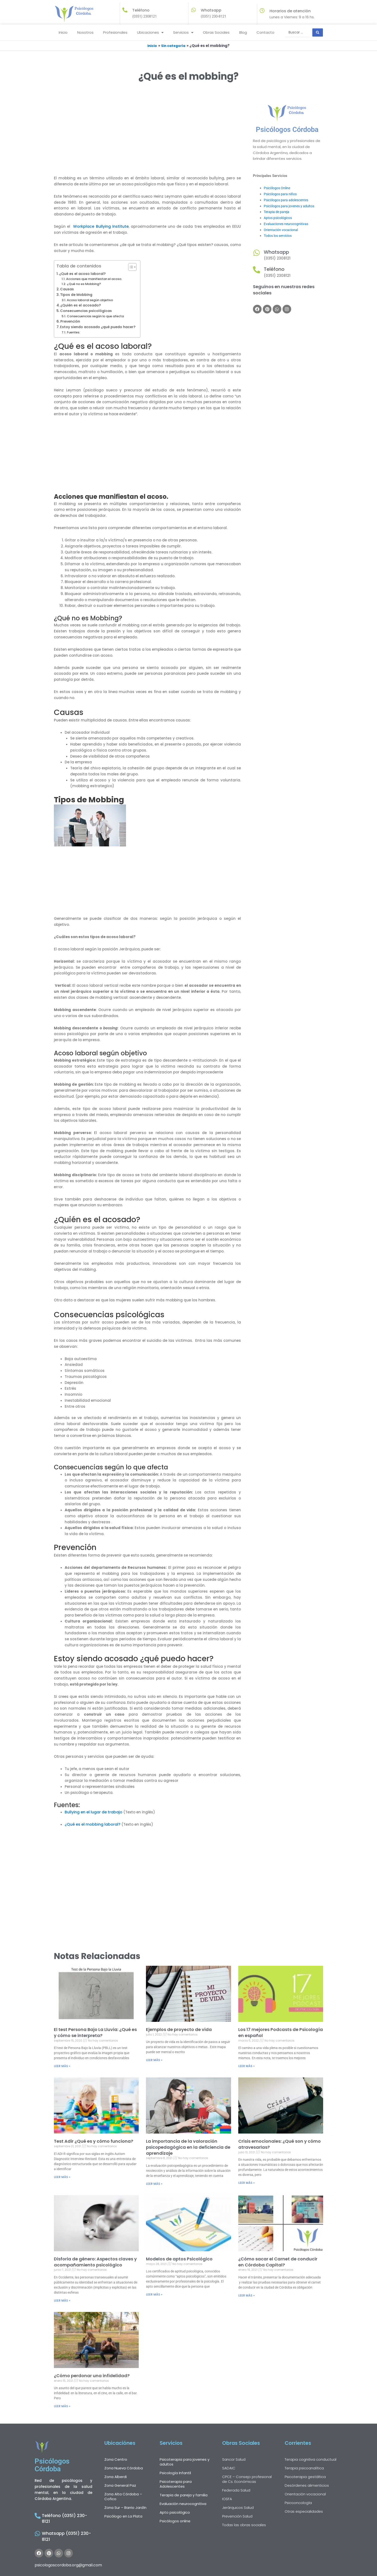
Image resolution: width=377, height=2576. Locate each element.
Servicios (183, 32)
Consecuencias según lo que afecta (94, 315)
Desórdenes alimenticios (307, 2485)
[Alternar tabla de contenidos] (126, 267)
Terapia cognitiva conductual (310, 2459)
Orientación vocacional (282, 230)
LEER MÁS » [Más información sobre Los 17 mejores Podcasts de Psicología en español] (246, 2065)
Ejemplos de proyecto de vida (179, 2028)
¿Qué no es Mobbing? (82, 284)
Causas (67, 289)
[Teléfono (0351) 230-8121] (37, 2515)
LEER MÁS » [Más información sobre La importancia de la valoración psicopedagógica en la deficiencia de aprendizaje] (154, 2183)
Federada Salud (236, 2490)
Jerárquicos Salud (238, 2507)
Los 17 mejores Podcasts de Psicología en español (280, 2032)
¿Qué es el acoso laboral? (81, 274)
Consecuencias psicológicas (84, 310)
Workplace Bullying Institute (98, 226)
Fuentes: (73, 331)
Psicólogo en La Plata (123, 2516)
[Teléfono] (256, 269)
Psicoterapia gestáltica (305, 2476)
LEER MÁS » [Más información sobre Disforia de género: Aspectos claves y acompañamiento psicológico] (62, 2300)
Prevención (69, 321)
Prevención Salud (237, 2516)
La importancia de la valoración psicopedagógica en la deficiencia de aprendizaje (188, 2147)
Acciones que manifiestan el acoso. (92, 279)
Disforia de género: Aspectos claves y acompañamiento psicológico (95, 2261)
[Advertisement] (147, 139)
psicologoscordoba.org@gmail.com (68, 2553)
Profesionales (115, 32)
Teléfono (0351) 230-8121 (64, 2515)
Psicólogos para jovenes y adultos (291, 206)
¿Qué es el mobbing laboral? (91, 1823)
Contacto (265, 32)
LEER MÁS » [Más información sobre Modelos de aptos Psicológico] (154, 2294)
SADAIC (228, 2468)
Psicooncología (298, 2502)
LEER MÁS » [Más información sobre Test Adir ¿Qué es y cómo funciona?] (62, 2176)
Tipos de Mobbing (75, 294)
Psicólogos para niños (282, 194)
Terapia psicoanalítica (304, 2468)
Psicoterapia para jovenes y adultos (184, 2462)
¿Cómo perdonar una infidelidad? (92, 2375)
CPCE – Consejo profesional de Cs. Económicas (247, 2479)
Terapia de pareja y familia (183, 2495)
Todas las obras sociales (244, 2524)
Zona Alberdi (115, 2476)
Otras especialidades (304, 2511)
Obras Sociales (216, 32)
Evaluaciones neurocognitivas (288, 224)
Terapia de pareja (277, 212)
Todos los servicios (279, 236)
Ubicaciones (150, 32)
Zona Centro (115, 2459)
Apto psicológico (175, 2512)
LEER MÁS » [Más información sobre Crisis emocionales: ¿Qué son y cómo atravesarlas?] (246, 2182)
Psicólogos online (175, 2521)
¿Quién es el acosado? (79, 305)
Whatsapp (211, 10)
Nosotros (85, 32)
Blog (243, 32)
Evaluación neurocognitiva (183, 2503)
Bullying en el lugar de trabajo (93, 1811)
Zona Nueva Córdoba (123, 2468)
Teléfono (274, 269)
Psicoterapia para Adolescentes (176, 2484)
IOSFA (227, 2498)
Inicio (63, 32)
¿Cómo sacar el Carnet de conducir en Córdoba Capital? (277, 2261)
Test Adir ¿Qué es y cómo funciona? (93, 2141)
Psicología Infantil (175, 2472)
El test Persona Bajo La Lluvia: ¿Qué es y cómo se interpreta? (95, 2031)
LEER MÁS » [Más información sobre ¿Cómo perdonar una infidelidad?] (62, 2406)
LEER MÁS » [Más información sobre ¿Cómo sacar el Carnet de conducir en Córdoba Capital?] (246, 2295)
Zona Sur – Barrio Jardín (125, 2507)
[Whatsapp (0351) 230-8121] (37, 2527)
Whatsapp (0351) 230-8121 (66, 2528)
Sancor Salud (233, 2459)
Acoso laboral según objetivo (88, 300)
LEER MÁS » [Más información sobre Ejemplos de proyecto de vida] (154, 2059)
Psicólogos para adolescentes (288, 200)
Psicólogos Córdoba (287, 129)
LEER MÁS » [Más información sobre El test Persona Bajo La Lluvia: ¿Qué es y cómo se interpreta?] (62, 2065)
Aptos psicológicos (279, 218)
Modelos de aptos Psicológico (179, 2258)
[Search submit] (317, 32)
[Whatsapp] (193, 10)
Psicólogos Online (278, 188)
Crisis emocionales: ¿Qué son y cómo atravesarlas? (279, 2144)
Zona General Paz (120, 2485)
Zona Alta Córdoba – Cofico (123, 2496)
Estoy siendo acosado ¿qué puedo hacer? (96, 326)
